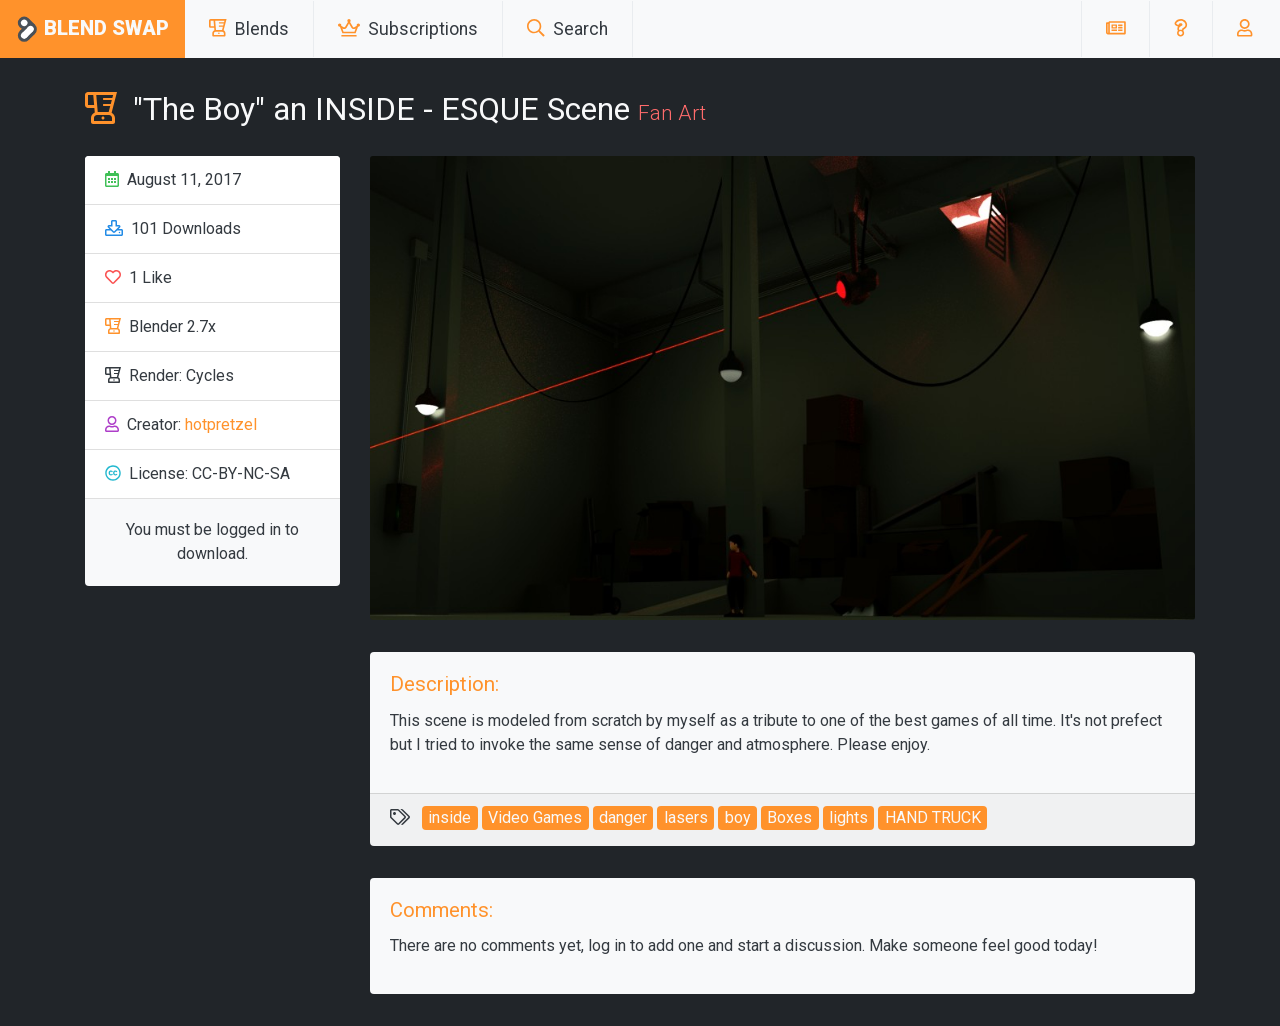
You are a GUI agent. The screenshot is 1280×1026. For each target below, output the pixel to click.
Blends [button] (249, 29)
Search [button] (567, 29)
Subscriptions (408, 29)
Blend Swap (92, 29)
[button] (1180, 29)
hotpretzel (221, 424)
